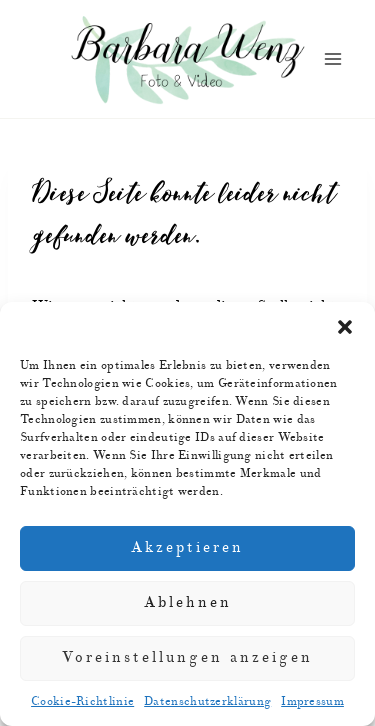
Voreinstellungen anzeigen (187, 657)
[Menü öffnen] (332, 59)
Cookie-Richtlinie (82, 701)
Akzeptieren (187, 547)
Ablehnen (188, 602)
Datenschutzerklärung (207, 701)
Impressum (312, 701)
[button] (345, 327)
